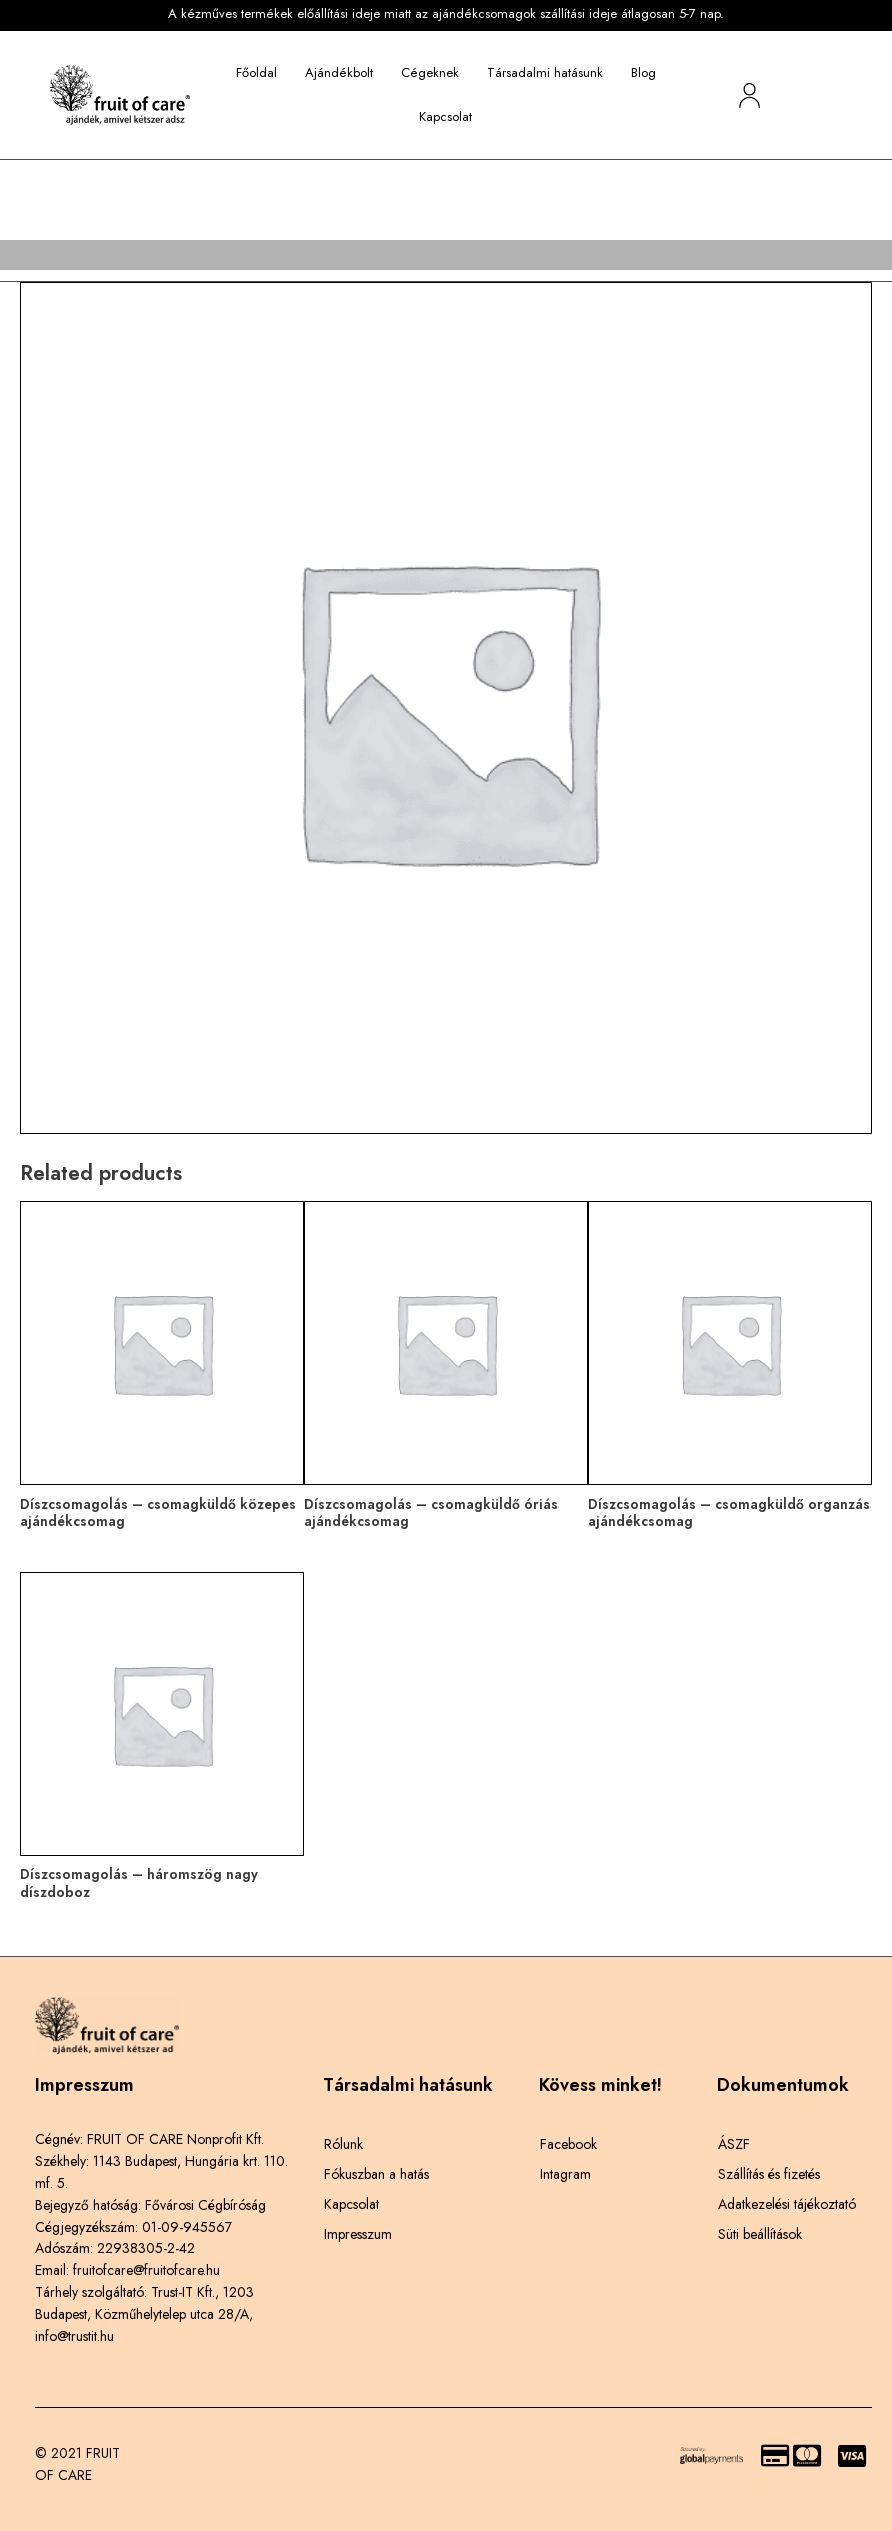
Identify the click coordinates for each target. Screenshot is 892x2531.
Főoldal (256, 72)
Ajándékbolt (339, 72)
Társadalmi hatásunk (545, 72)
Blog (643, 72)
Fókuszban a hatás (376, 2174)
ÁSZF (734, 2144)
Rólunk (343, 2144)
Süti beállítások (760, 2234)
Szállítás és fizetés (769, 2174)
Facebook (568, 2144)
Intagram (565, 2174)
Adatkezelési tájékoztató (787, 2204)
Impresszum (358, 2234)
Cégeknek (430, 72)
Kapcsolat (445, 116)
